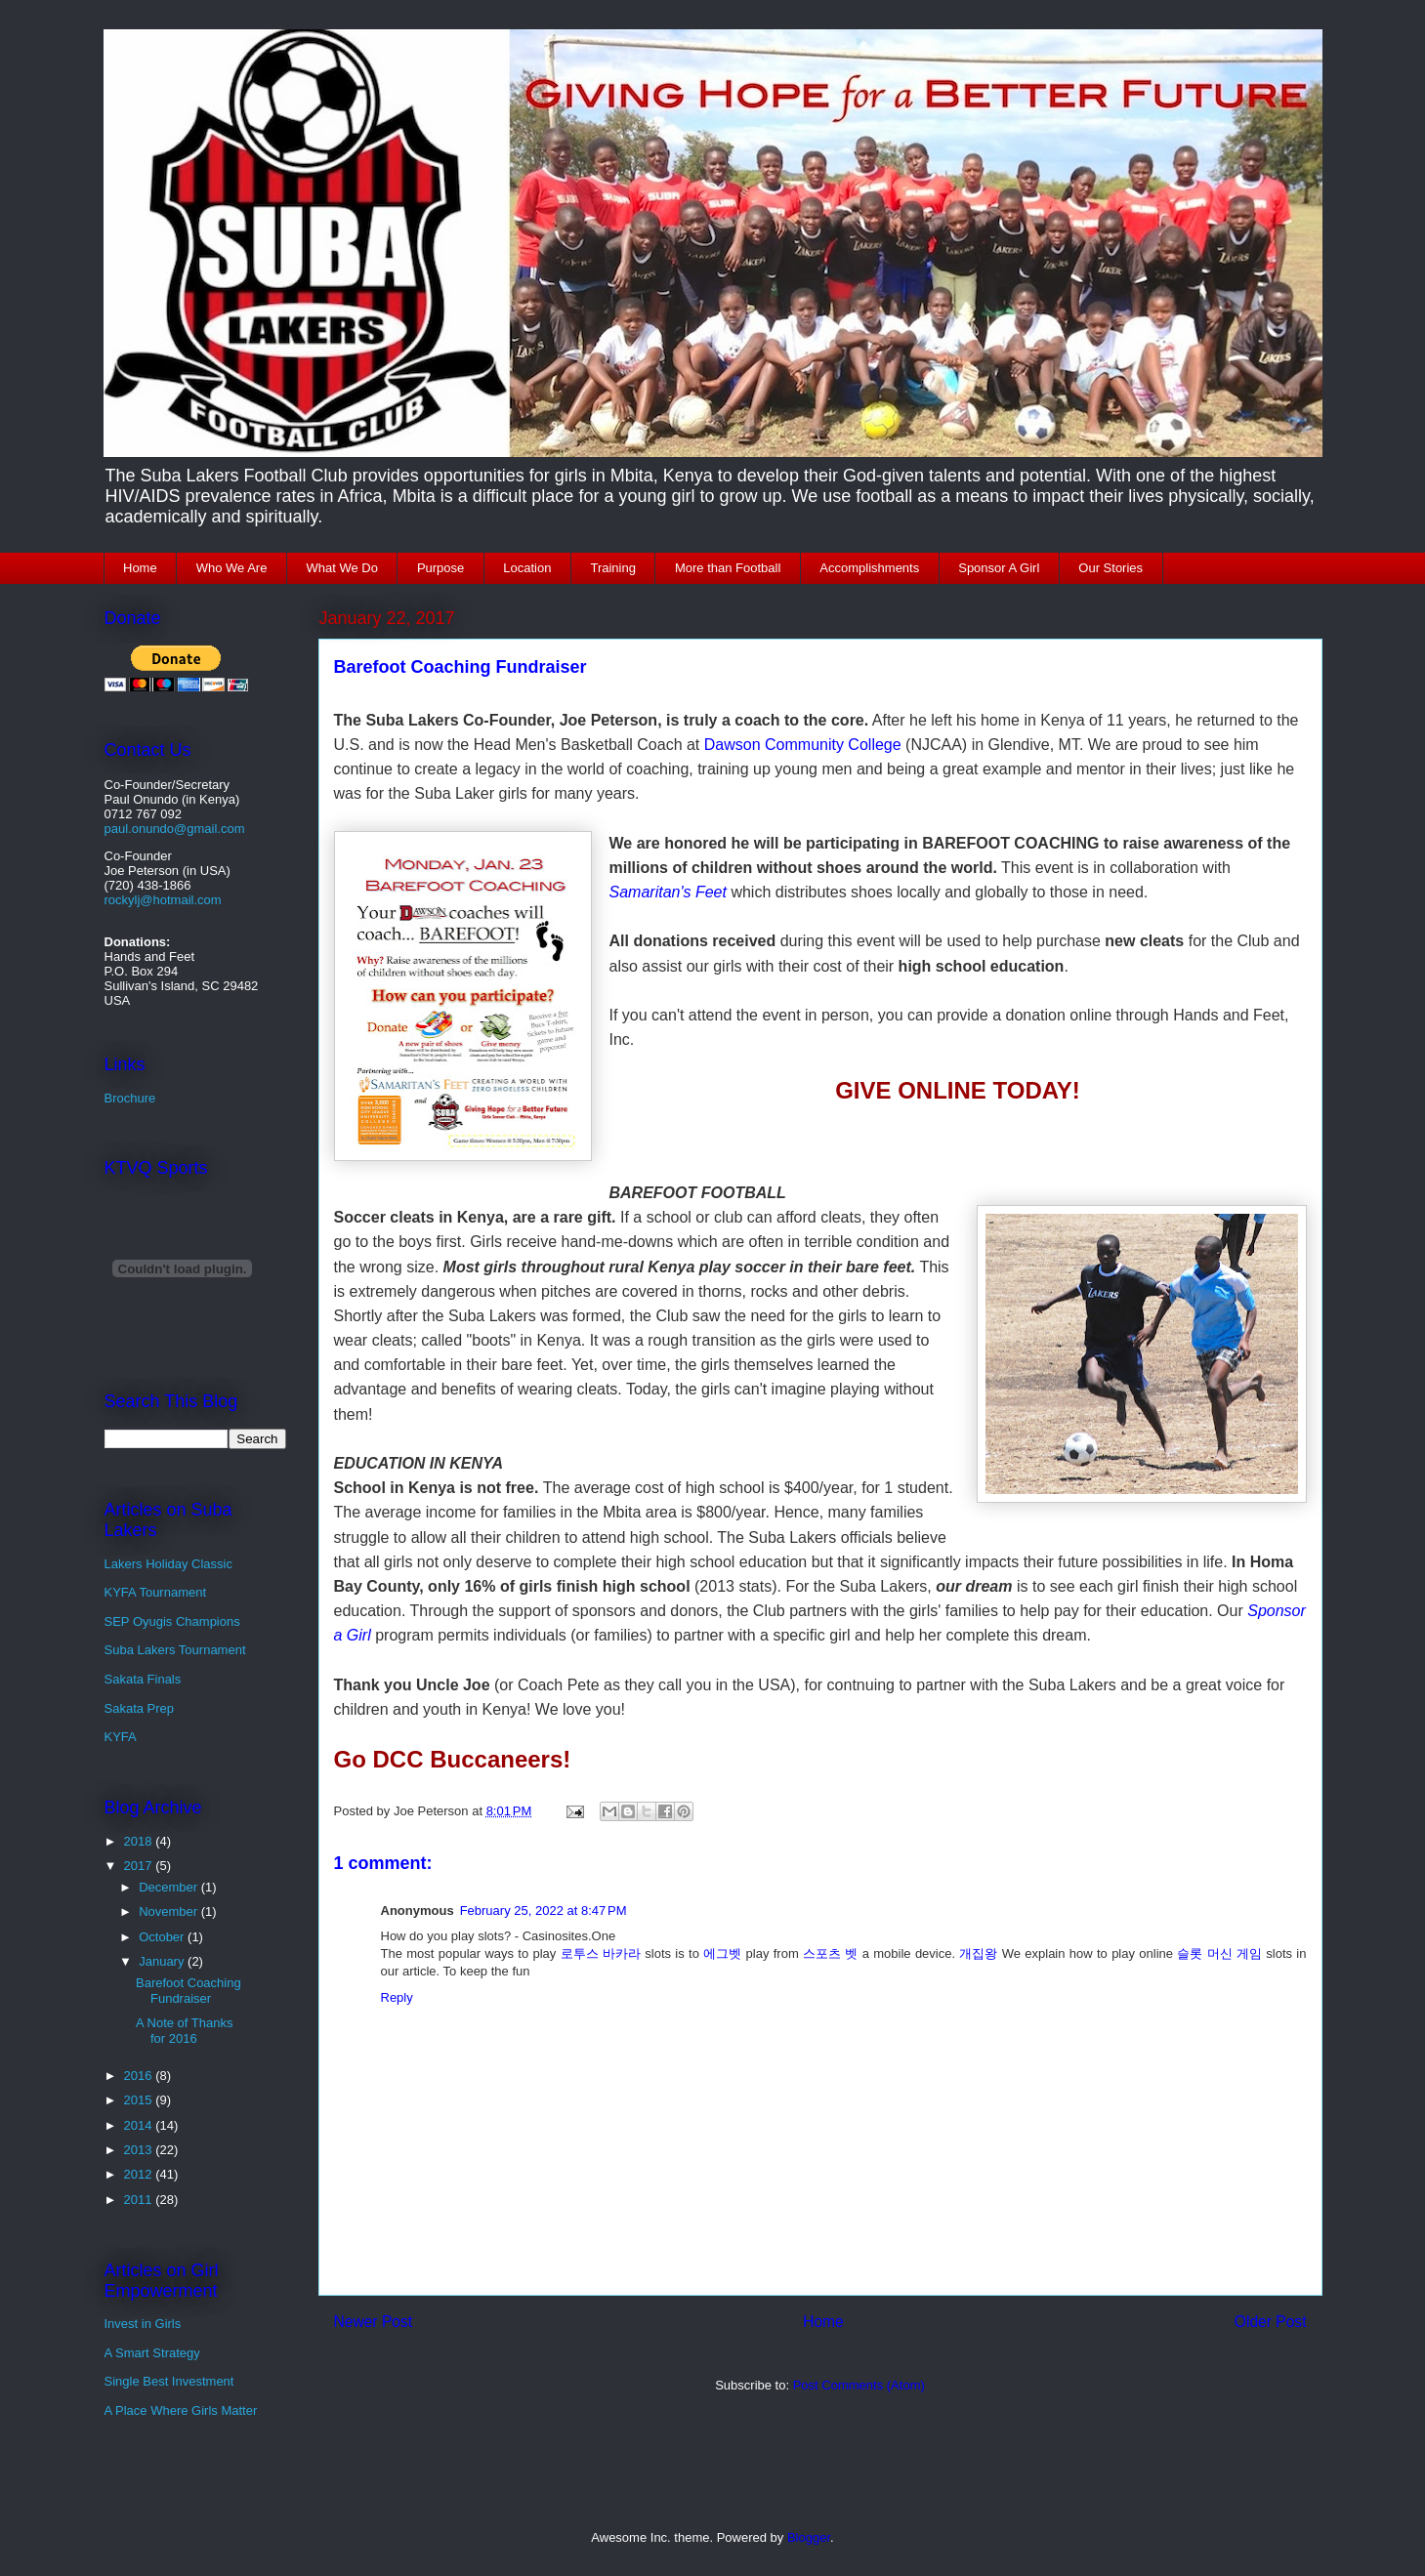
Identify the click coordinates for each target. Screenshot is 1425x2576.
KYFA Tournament (156, 1592)
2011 (140, 2199)
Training (612, 568)
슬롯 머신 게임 (1219, 1953)
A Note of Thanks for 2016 (184, 2030)
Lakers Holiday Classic (169, 1564)
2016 (140, 2075)
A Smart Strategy (152, 2353)
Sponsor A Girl (998, 568)
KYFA (121, 1736)
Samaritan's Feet (668, 892)
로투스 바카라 (601, 1953)
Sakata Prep (140, 1708)
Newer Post (373, 2321)
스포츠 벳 (830, 1953)
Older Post (1271, 2321)
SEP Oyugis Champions (172, 1621)
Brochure (130, 1098)
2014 (140, 2125)
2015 (140, 2100)
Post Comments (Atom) (859, 2385)
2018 (140, 1841)
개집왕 (978, 1953)
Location (527, 568)
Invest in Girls (143, 2323)
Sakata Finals (143, 1679)
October (163, 1937)
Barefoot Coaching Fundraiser (188, 1990)
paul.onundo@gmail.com (175, 828)
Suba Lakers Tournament (175, 1649)
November (170, 1911)
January (163, 1961)
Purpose (440, 568)
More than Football (727, 568)
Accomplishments (869, 568)
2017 (140, 1865)
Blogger (808, 2537)
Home (140, 568)
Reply (397, 1997)
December (170, 1887)
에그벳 (722, 1953)
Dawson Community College (802, 744)
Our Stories (1110, 568)
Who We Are (232, 568)
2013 (140, 2149)
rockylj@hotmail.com (163, 900)
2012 (140, 2174)
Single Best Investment (169, 2381)
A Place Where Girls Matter (181, 2410)
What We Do (341, 568)
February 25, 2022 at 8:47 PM (543, 1910)
